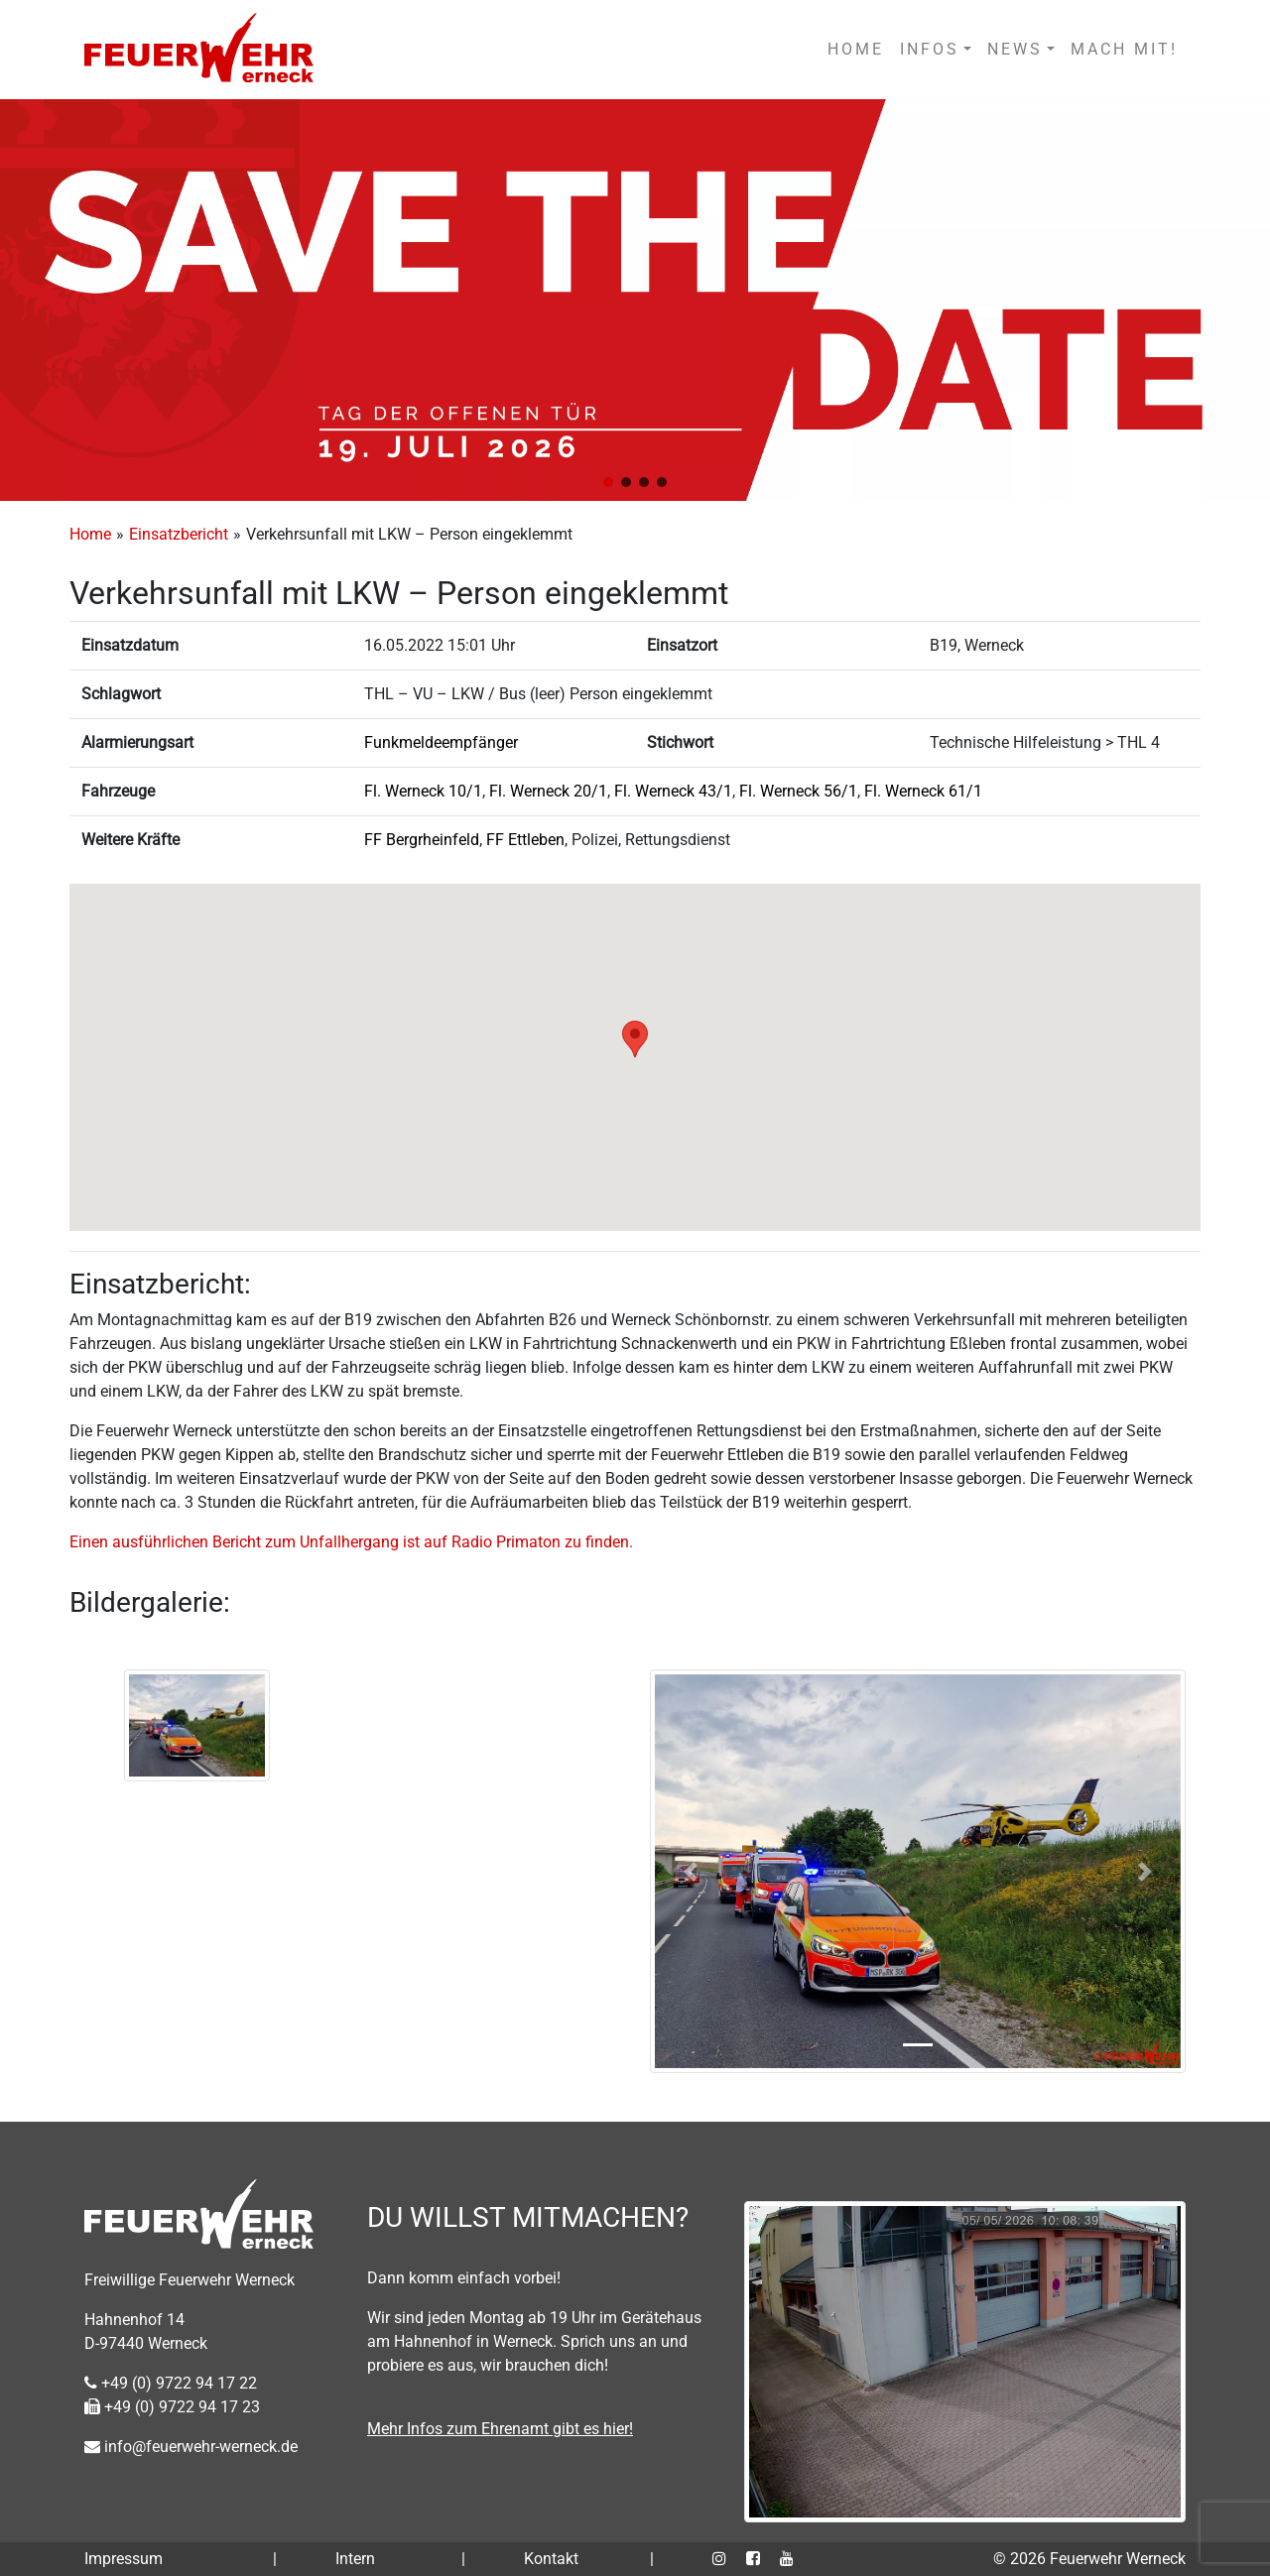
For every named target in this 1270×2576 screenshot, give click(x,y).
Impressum (123, 2558)
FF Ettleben (525, 839)
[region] (635, 300)
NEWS (1015, 49)
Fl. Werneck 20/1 (548, 791)
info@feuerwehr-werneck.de (191, 2446)
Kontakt (551, 2558)
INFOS (929, 49)
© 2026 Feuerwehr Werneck (1089, 2558)
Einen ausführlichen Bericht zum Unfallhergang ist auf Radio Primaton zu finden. (351, 1542)
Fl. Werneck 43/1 (673, 791)
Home (90, 534)
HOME (855, 49)
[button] (608, 482)
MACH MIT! (1124, 49)
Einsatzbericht (178, 534)
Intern (355, 2558)
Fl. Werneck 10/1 (423, 791)
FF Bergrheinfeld (421, 839)
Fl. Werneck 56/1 (798, 791)
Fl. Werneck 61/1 (923, 791)
